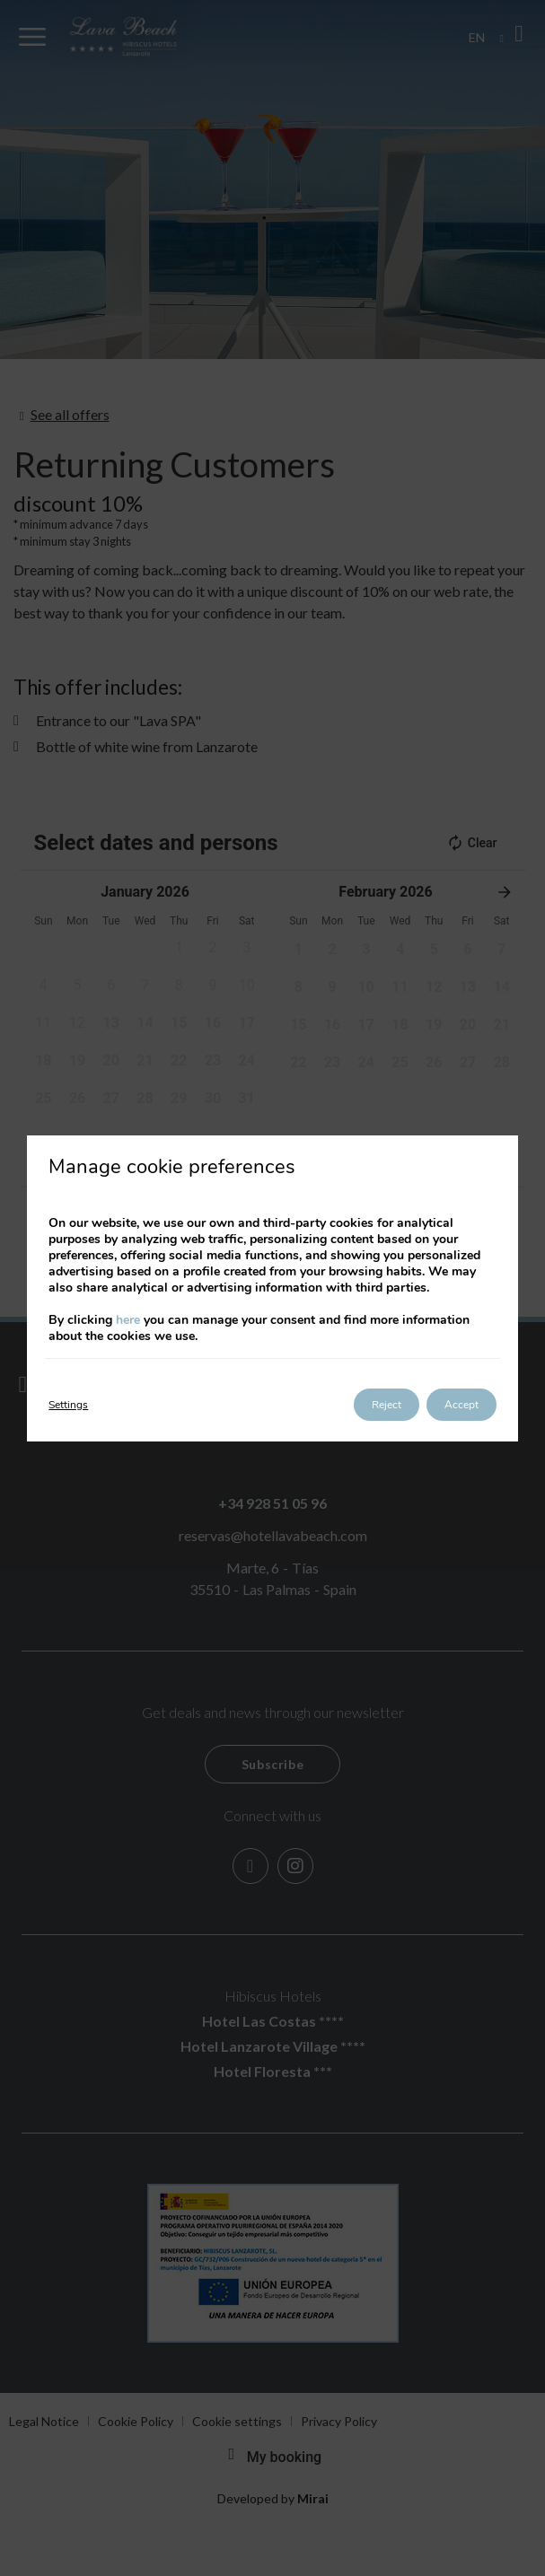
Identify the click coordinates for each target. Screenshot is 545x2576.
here (128, 1319)
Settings (68, 1405)
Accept (461, 1405)
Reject (386, 1405)
